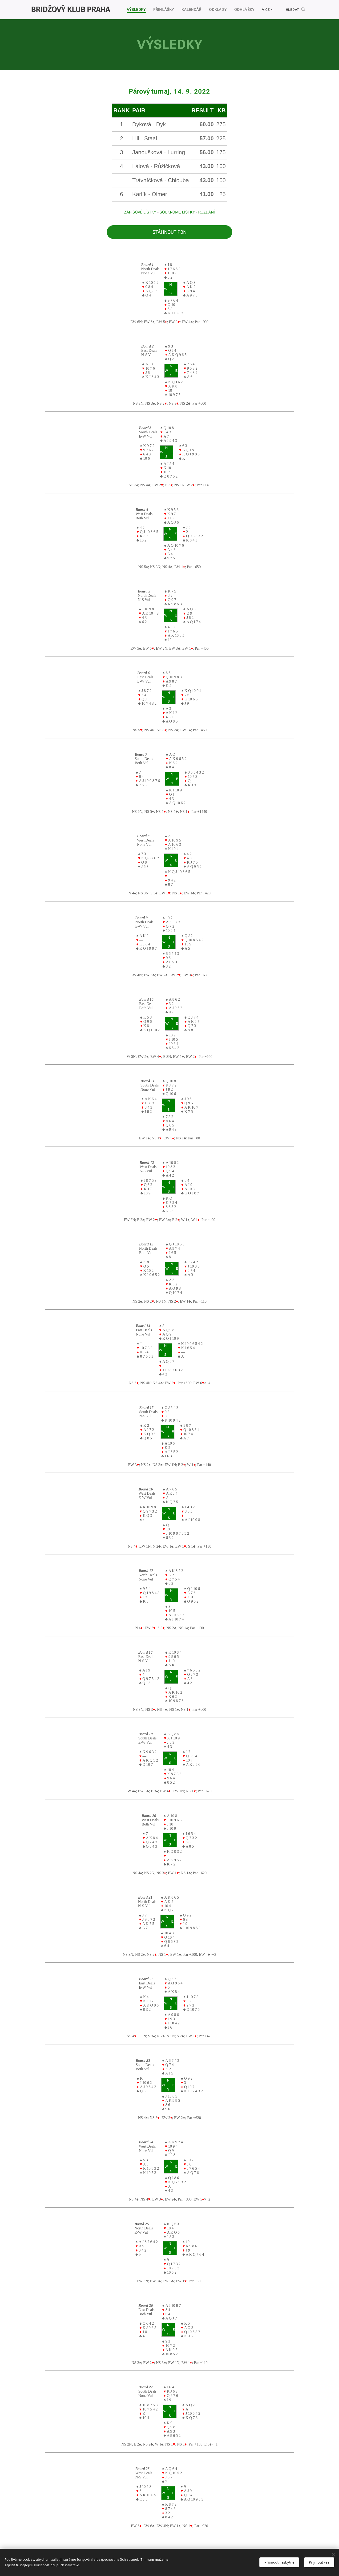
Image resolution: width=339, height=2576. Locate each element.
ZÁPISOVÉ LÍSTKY (140, 211)
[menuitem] (143, 10)
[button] (295, 10)
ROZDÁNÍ (206, 211)
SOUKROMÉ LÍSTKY (177, 211)
